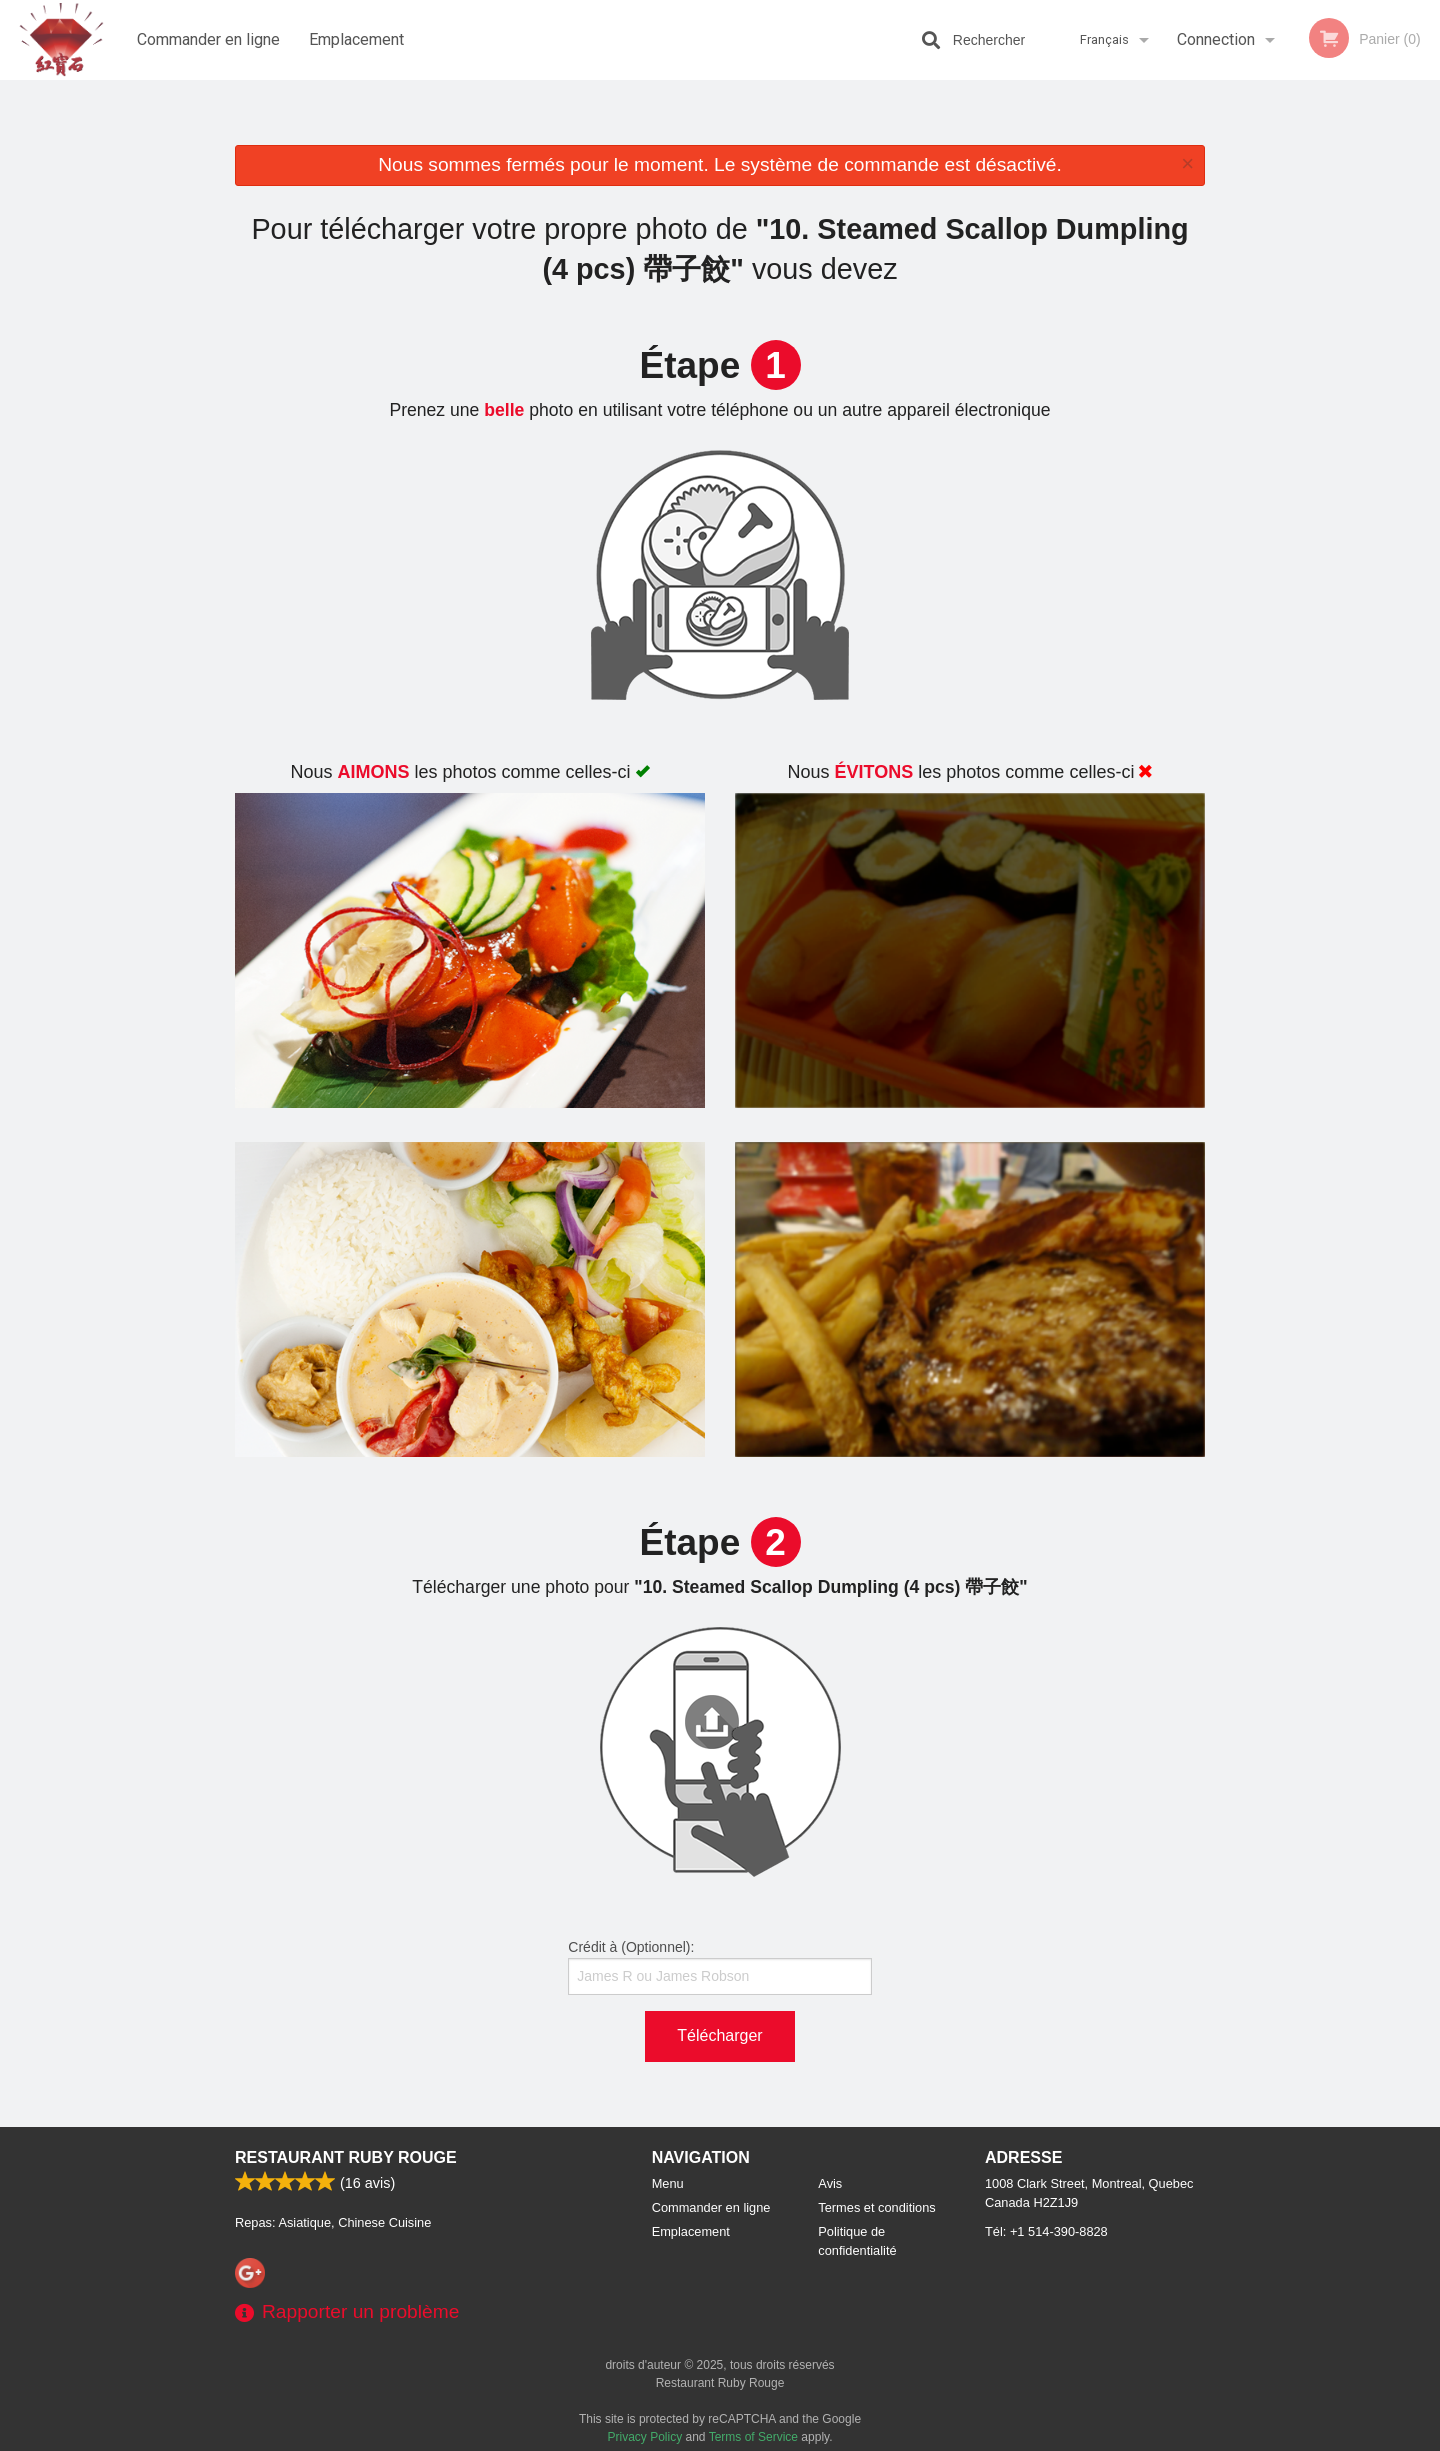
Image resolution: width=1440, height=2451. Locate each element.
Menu (668, 2183)
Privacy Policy (645, 2437)
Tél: (1046, 2231)
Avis (830, 2183)
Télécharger (719, 2035)
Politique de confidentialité (857, 2241)
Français (1104, 39)
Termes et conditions (876, 2207)
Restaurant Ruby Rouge (346, 2157)
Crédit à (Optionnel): (719, 1967)
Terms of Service (753, 2437)
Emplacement (356, 39)
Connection (1216, 39)
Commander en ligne (208, 39)
